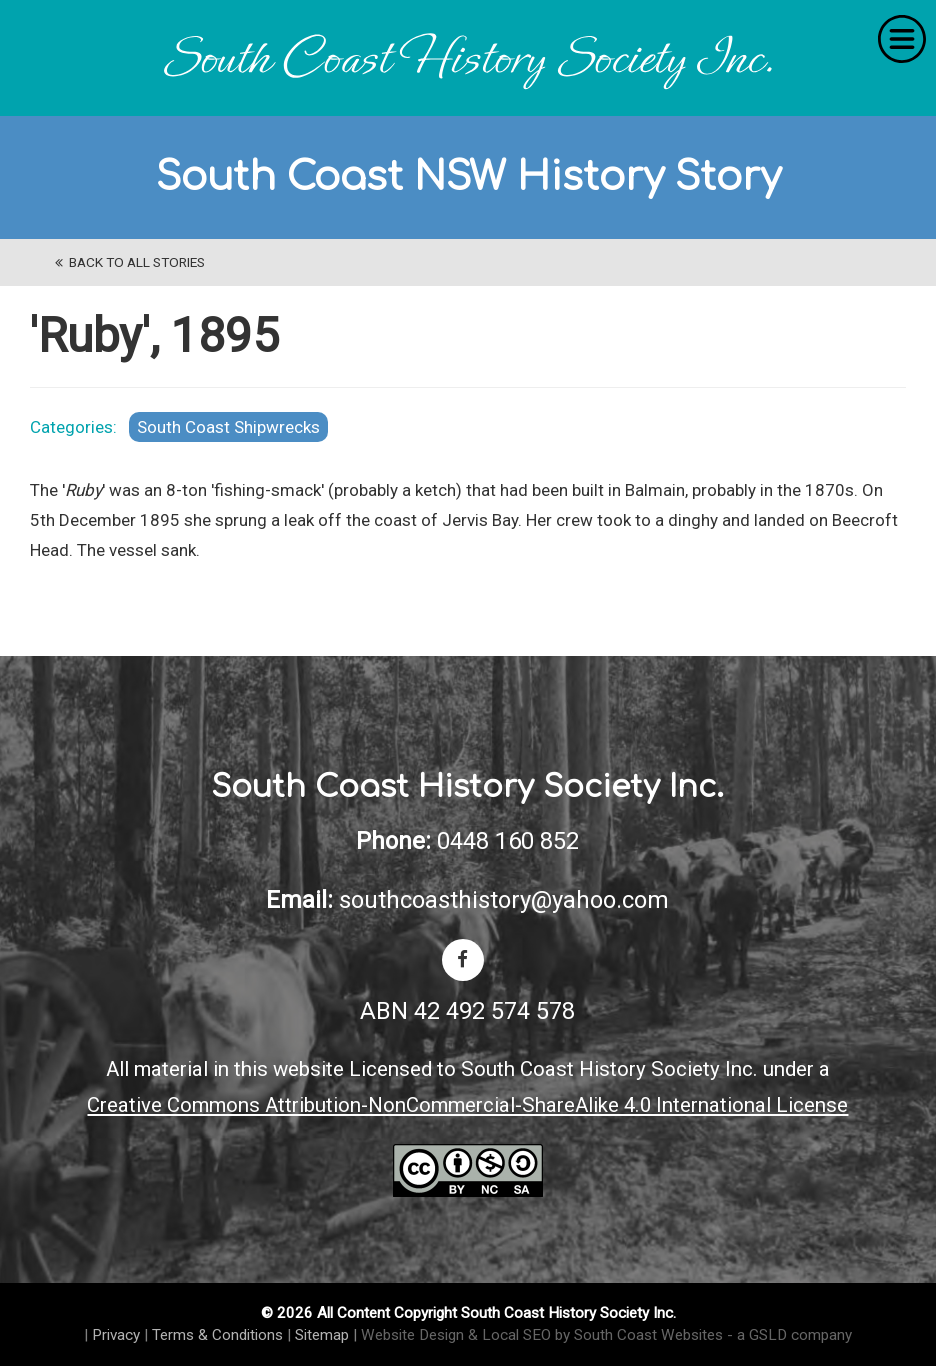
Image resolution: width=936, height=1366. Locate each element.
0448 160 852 (508, 841)
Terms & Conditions (217, 1335)
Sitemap (322, 1335)
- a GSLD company (789, 1335)
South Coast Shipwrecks (228, 427)
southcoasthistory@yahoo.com (504, 900)
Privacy (116, 1335)
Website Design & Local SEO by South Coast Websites (542, 1335)
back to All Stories (130, 262)
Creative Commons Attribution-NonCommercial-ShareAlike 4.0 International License (467, 1105)
